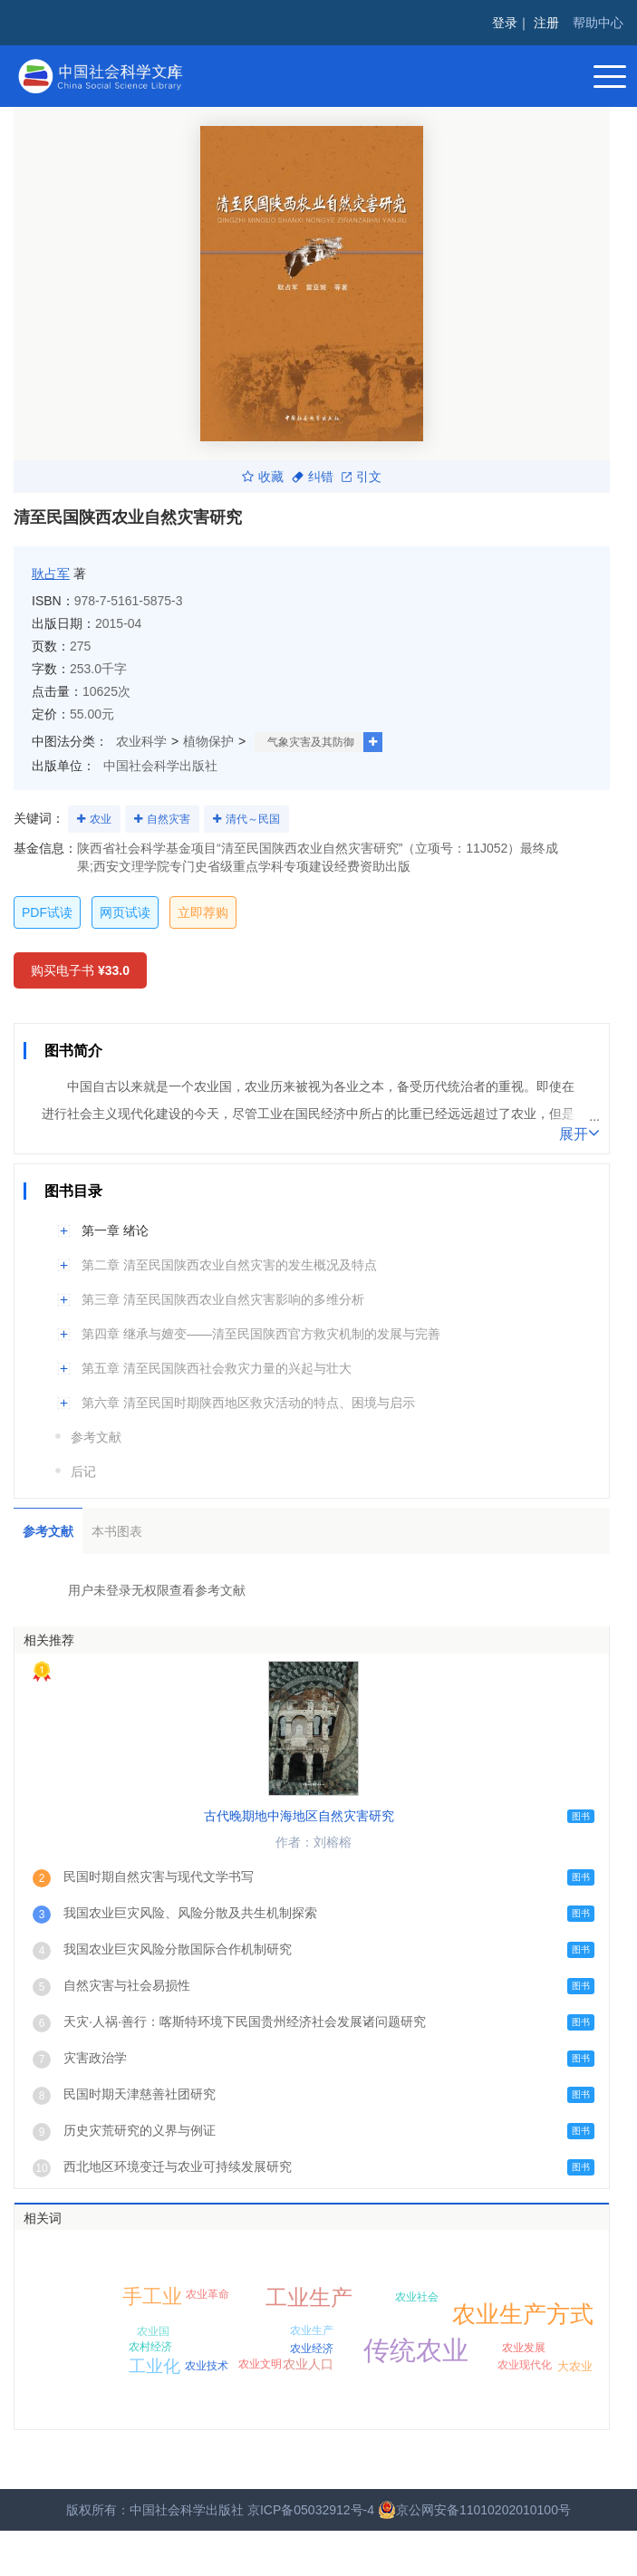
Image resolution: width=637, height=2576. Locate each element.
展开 (579, 1133)
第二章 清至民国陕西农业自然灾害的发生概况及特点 (229, 1265)
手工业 (152, 2296)
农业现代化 (524, 2365)
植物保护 (208, 741)
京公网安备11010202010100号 (474, 2510)
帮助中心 (598, 22)
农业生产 (311, 2330)
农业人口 (308, 2364)
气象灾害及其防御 (310, 742)
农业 (100, 819)
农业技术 (206, 2365)
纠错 (312, 476)
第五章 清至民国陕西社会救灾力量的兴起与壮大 (217, 1368)
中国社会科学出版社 (160, 765)
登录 (504, 22)
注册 (546, 22)
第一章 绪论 (115, 1230)
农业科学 (141, 741)
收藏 (263, 476)
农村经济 (150, 2346)
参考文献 (96, 1437)
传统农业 (415, 2350)
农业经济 (311, 2348)
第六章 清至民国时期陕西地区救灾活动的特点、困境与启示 (248, 1402)
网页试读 (125, 912)
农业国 (153, 2331)
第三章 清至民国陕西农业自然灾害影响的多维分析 (223, 1299)
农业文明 (260, 2364)
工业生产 (308, 2297)
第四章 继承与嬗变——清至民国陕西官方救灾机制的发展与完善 (261, 1334)
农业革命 (207, 2294)
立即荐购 (203, 912)
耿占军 (51, 573)
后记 (83, 1471)
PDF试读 (47, 912)
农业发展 (523, 2347)
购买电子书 (80, 970)
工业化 (154, 2366)
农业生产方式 (523, 2314)
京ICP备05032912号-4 (310, 2510)
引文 (361, 476)
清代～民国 (253, 819)
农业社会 (417, 2297)
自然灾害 (168, 819)
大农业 (575, 2366)
